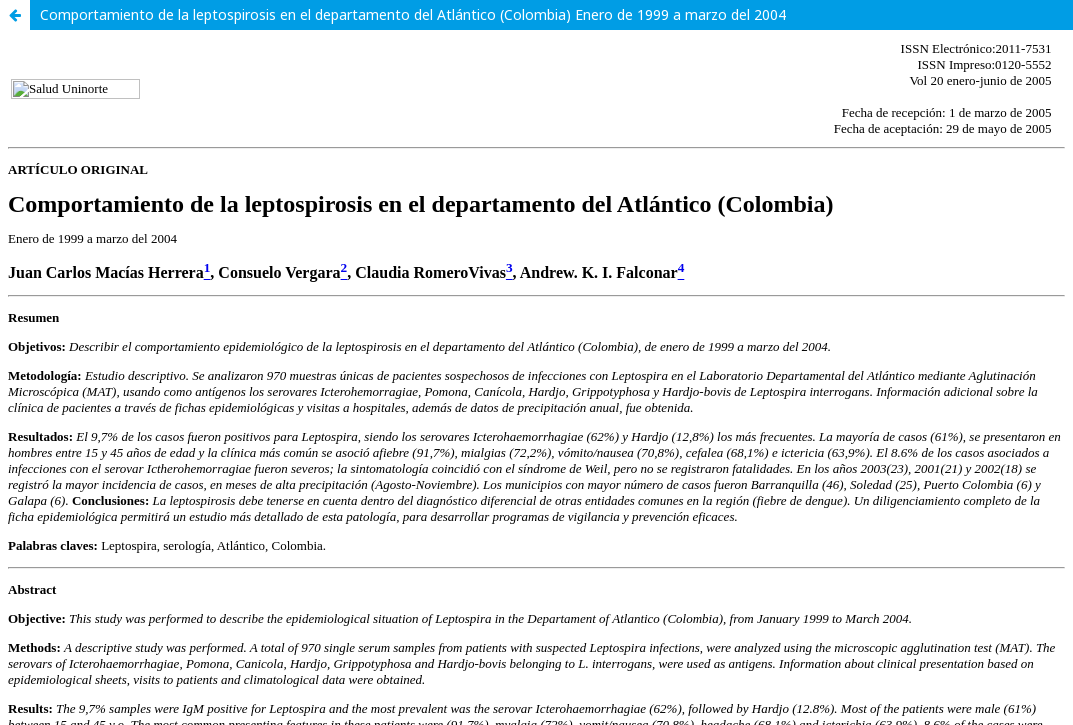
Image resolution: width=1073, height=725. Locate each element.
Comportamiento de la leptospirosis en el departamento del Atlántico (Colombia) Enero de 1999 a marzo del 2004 (413, 14)
